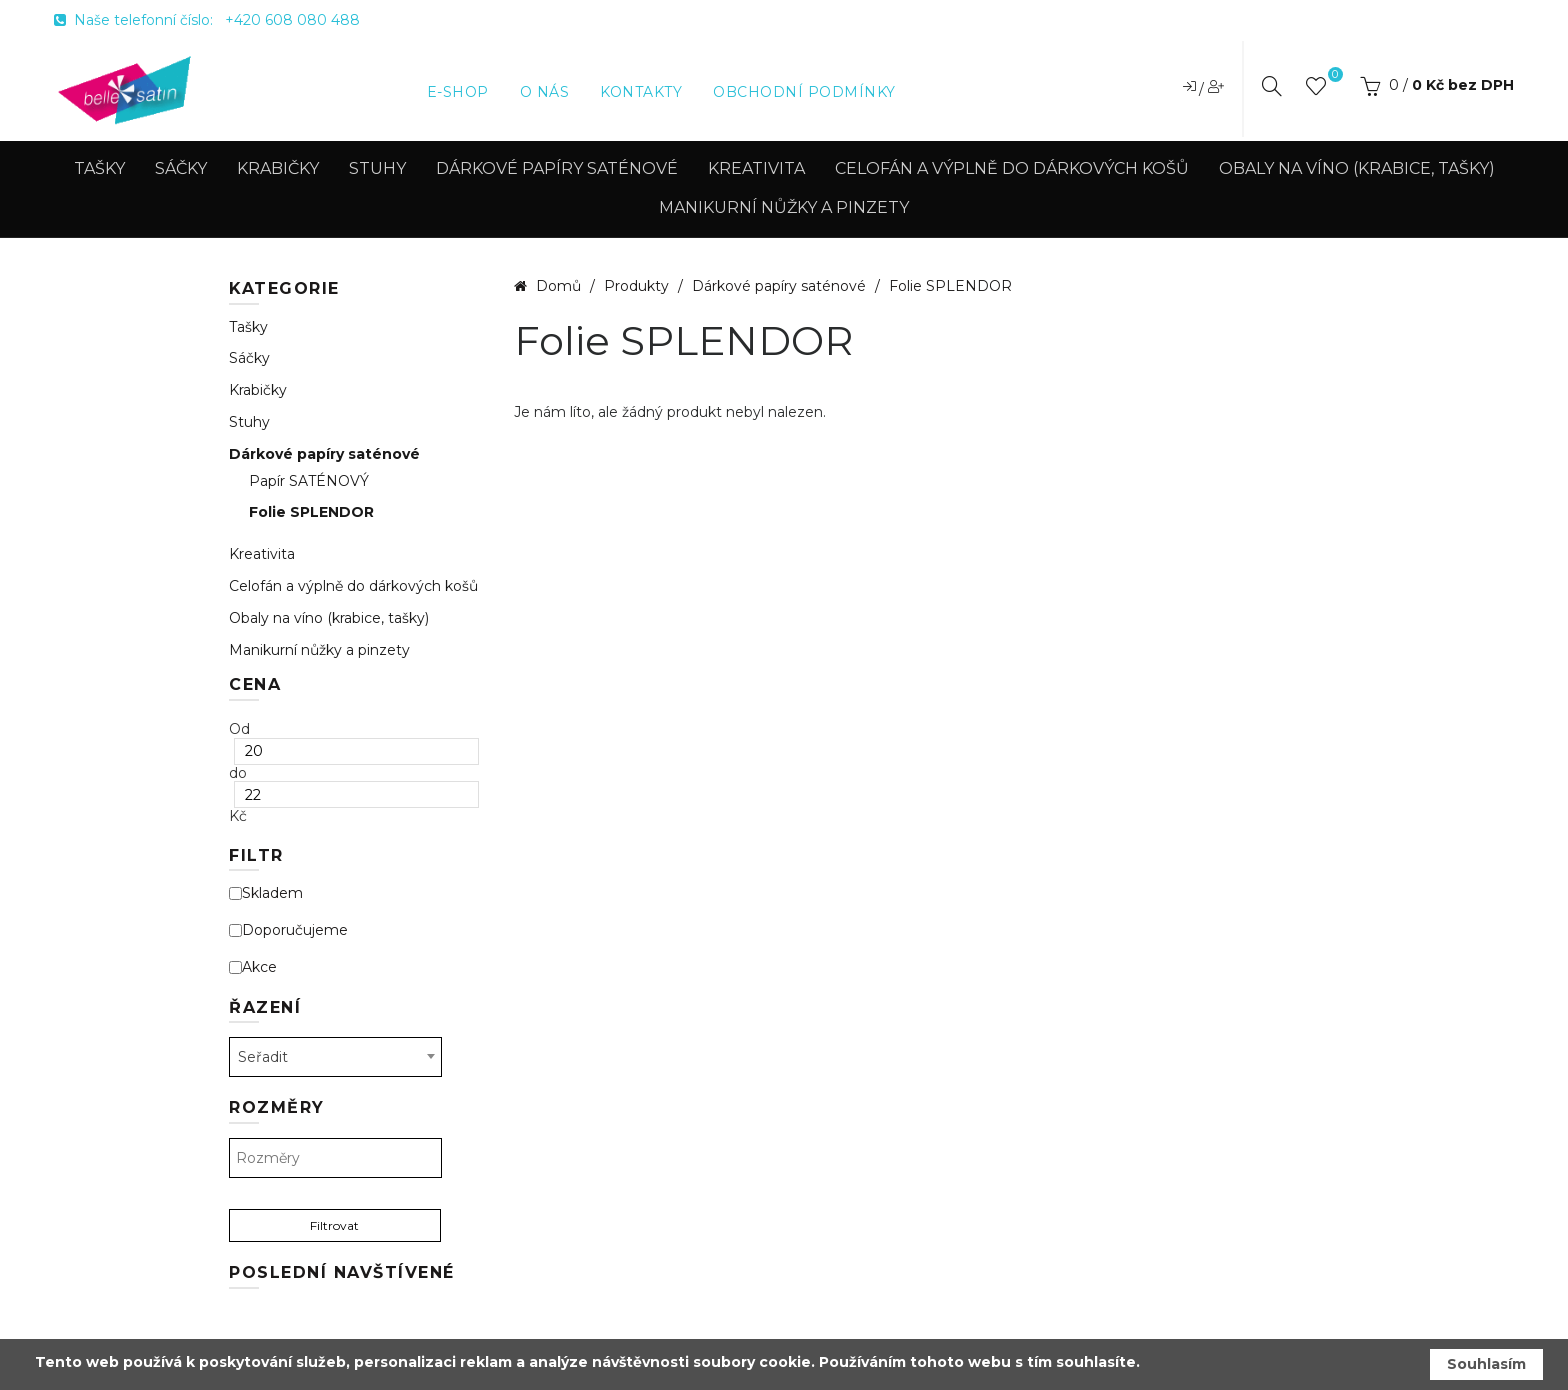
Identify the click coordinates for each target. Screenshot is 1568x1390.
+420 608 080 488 (292, 20)
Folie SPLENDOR (311, 512)
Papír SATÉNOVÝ (309, 481)
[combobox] (335, 1057)
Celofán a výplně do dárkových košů (1012, 168)
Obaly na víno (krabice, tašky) (1357, 168)
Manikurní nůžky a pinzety (784, 207)
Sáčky (181, 168)
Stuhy (377, 168)
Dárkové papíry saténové (557, 168)
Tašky (99, 168)
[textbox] (335, 1158)
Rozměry (277, 1107)
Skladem (266, 893)
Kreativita (756, 168)
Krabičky (278, 168)
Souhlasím (1486, 1364)
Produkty (638, 286)
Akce (253, 967)
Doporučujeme (288, 930)
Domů (558, 286)
